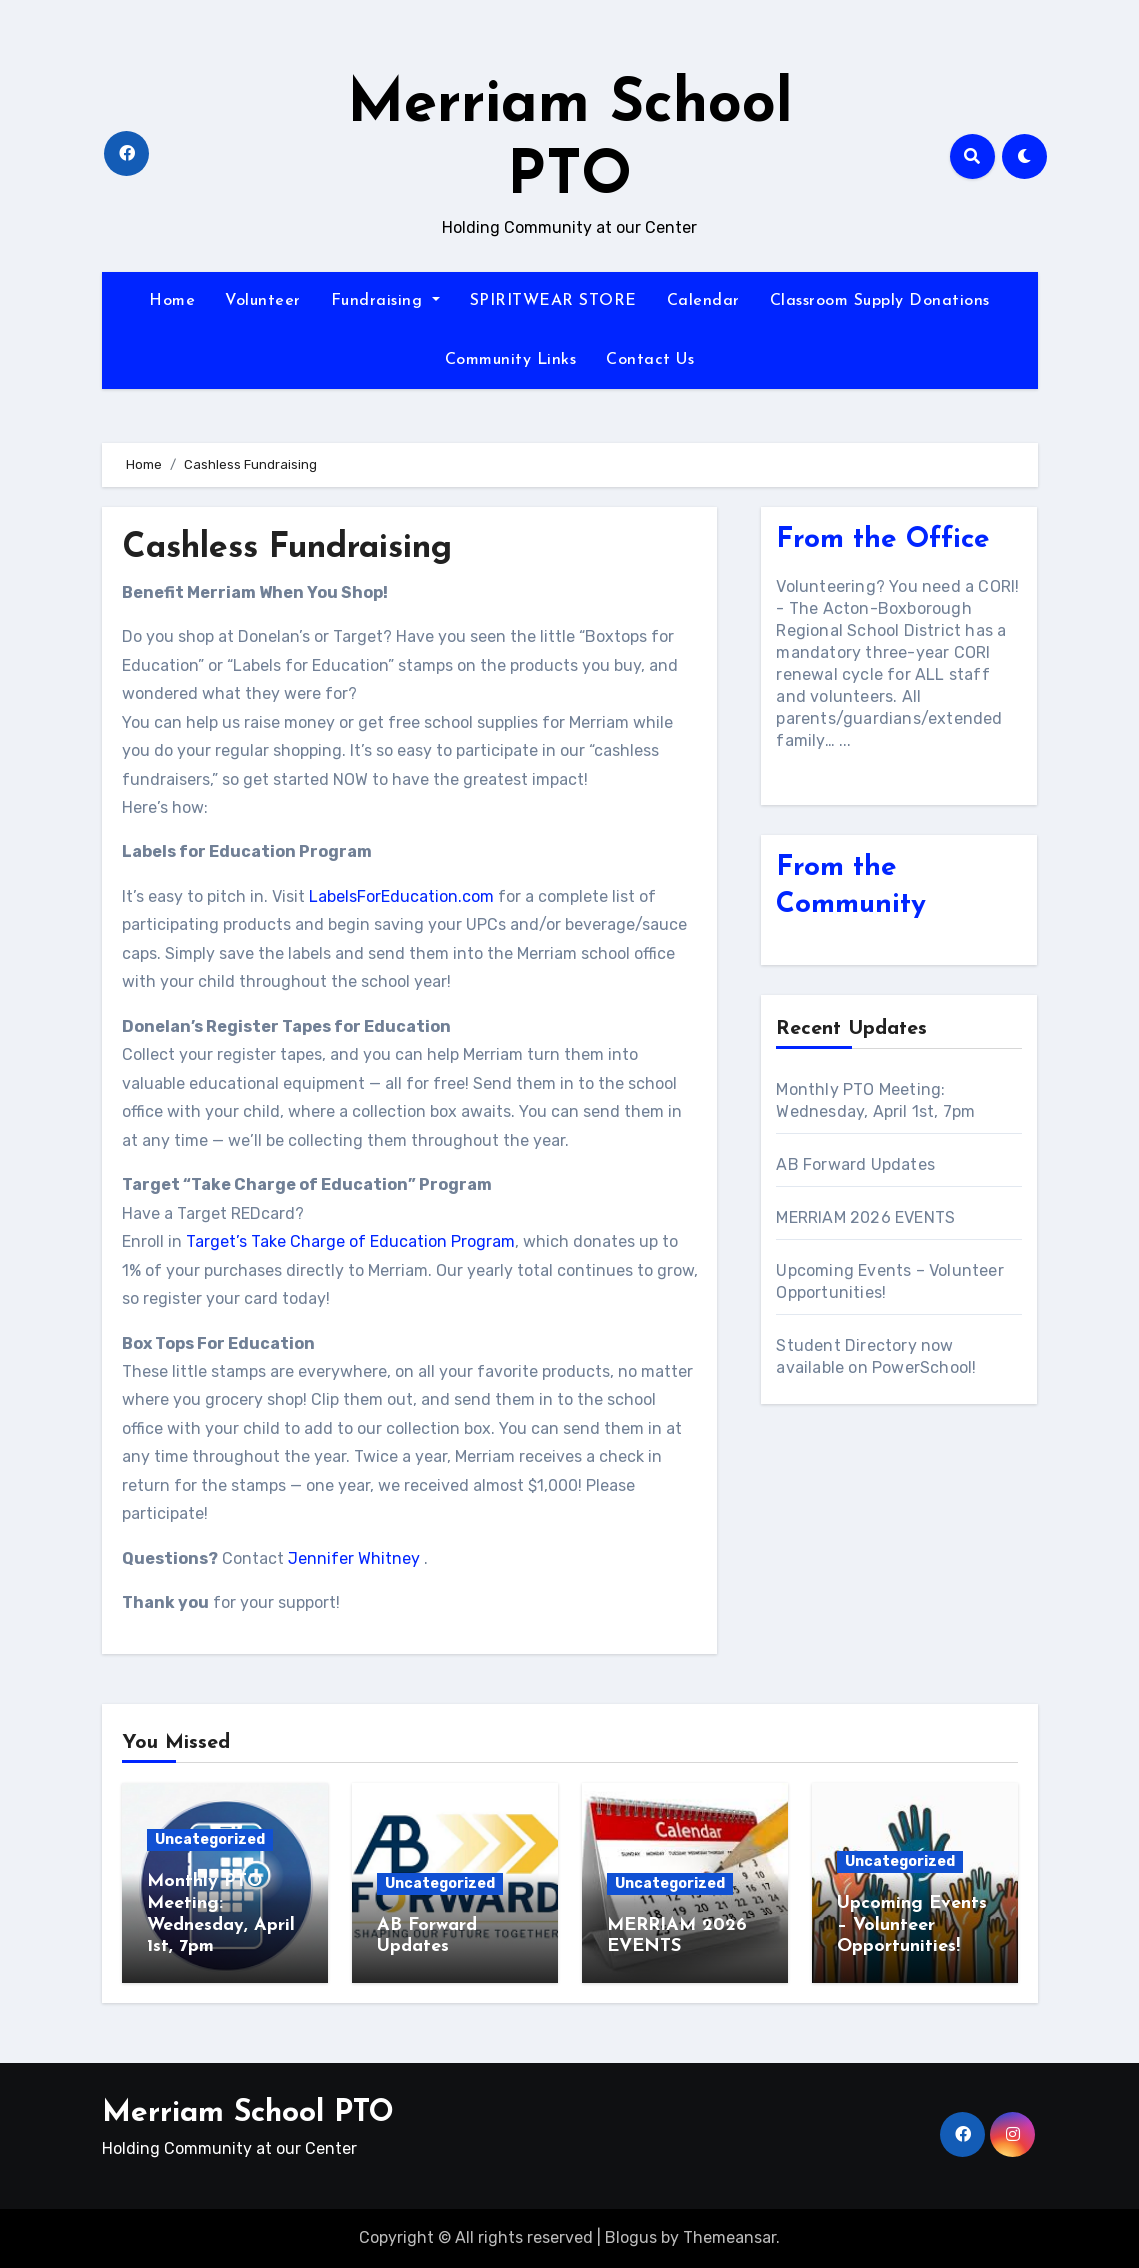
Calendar (703, 301)
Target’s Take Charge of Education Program (350, 1241)
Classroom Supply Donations (880, 301)
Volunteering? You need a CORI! (897, 586)
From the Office (883, 540)
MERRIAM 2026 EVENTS (867, 1217)
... (845, 740)
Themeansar (729, 2237)
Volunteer (263, 301)
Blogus (631, 2237)
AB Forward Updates (855, 1164)
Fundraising (385, 301)
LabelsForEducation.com (401, 896)
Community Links (511, 360)
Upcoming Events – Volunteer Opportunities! (912, 1925)
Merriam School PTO (248, 2113)
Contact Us (650, 360)
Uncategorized (210, 1839)
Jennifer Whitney (354, 1558)
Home (172, 301)
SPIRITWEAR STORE (553, 301)
